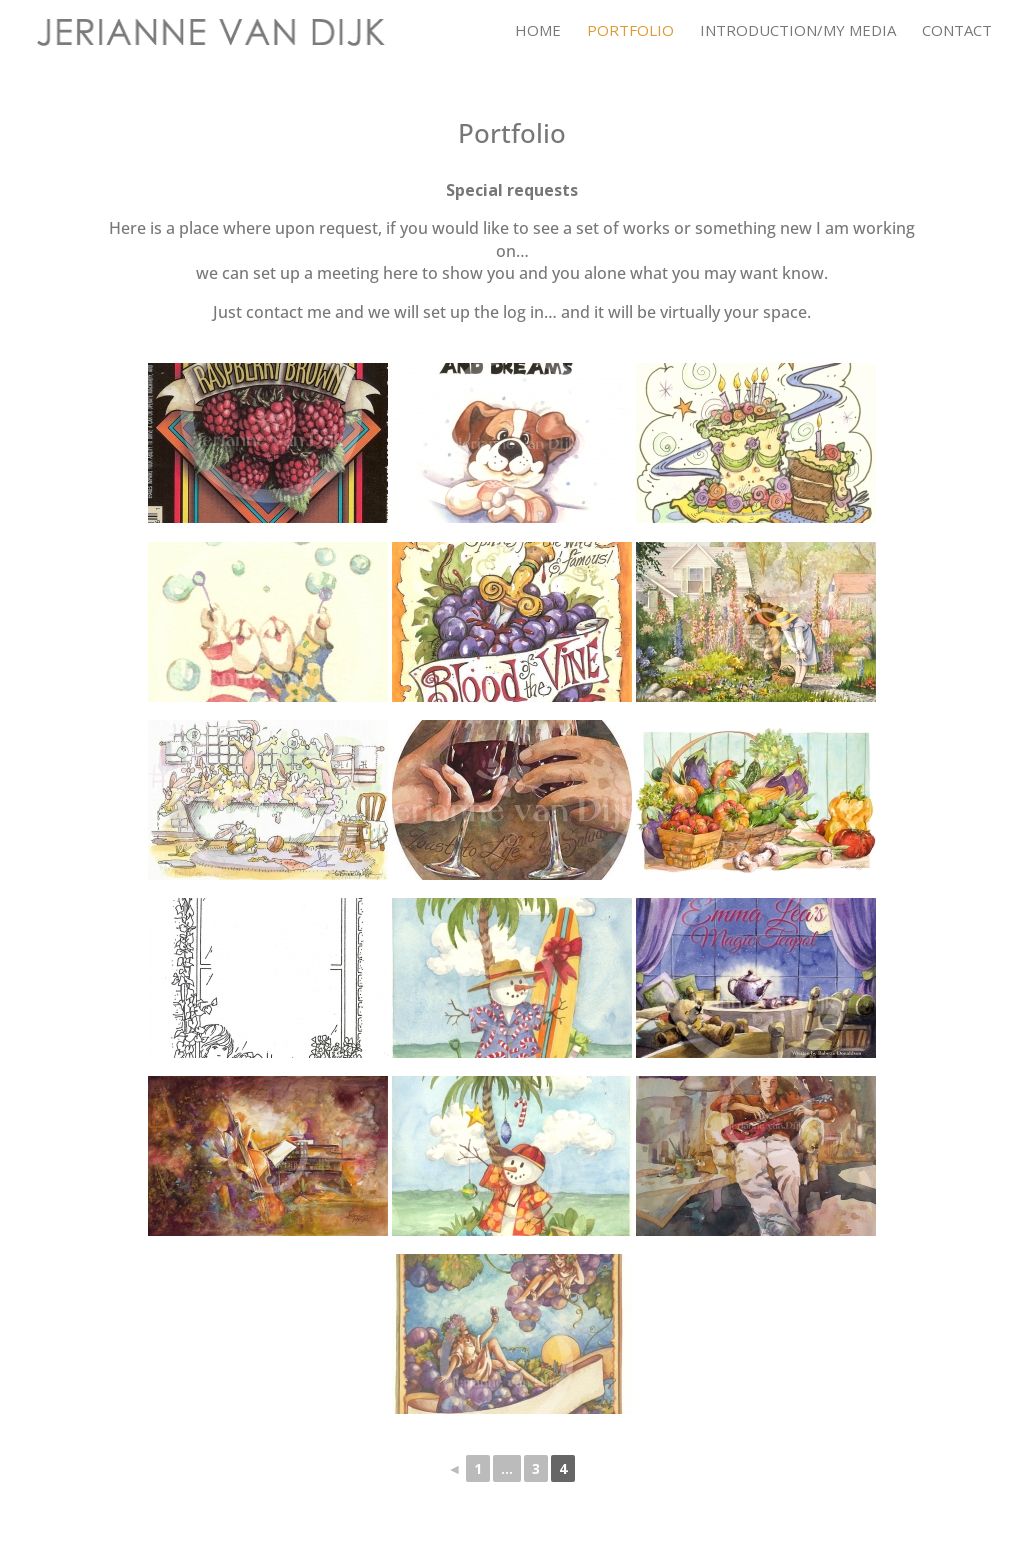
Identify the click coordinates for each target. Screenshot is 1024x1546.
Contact (957, 31)
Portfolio (630, 31)
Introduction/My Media (798, 31)
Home (538, 31)
